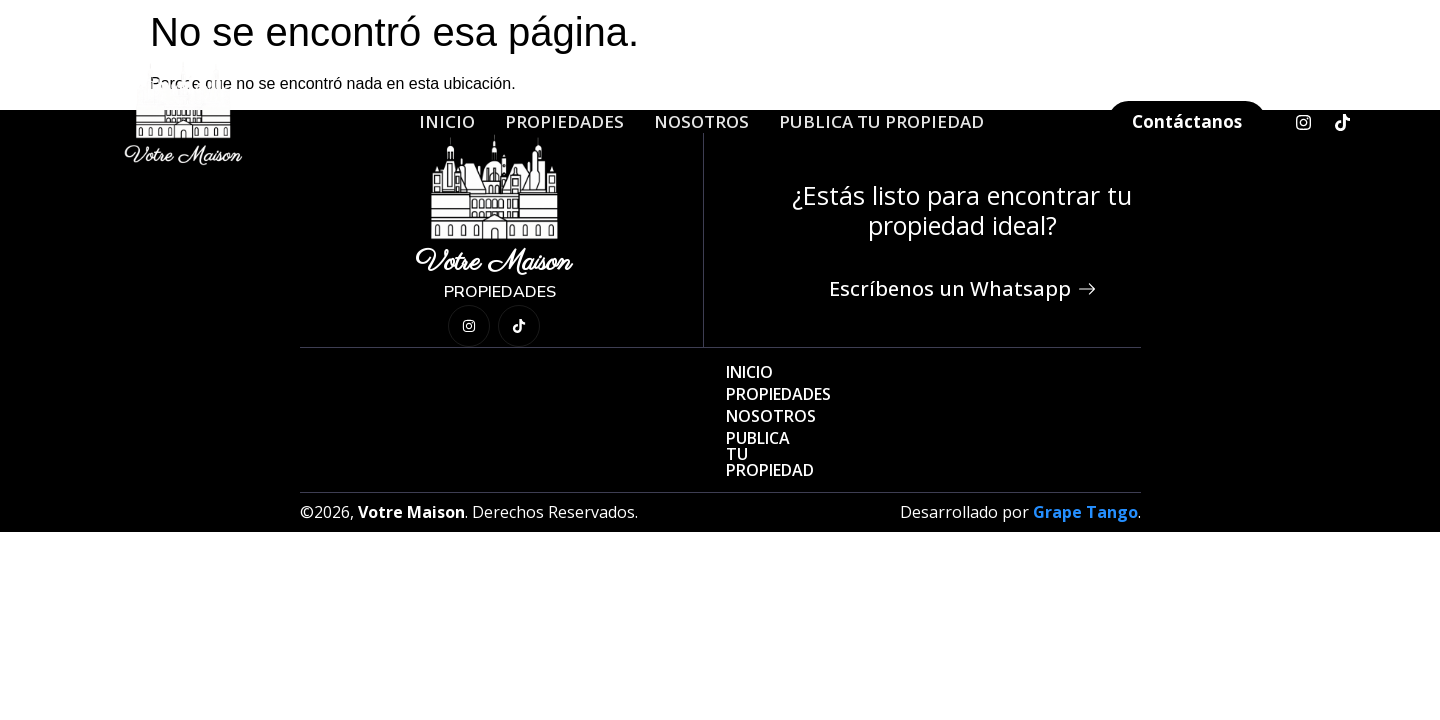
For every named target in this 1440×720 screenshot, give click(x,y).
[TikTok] (1342, 122)
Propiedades (564, 121)
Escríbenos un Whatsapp (962, 289)
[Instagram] (1303, 122)
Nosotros (701, 121)
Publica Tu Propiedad (881, 121)
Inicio (447, 121)
